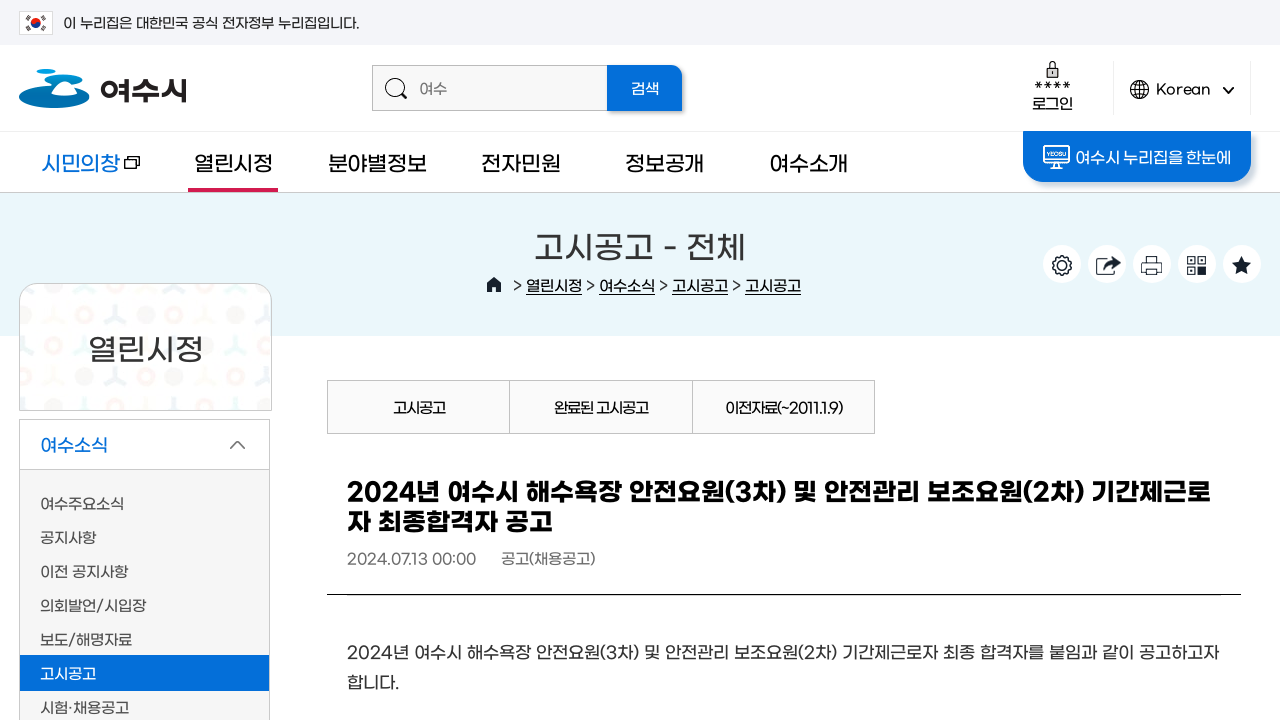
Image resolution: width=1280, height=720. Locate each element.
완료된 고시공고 (601, 406)
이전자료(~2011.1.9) (783, 406)
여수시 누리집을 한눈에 (1136, 157)
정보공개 (664, 161)
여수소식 (627, 284)
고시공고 (700, 284)
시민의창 (79, 171)
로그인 (1052, 85)
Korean (1182, 97)
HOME (494, 285)
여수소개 (808, 161)
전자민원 (520, 161)
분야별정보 (377, 161)
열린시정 (233, 161)
